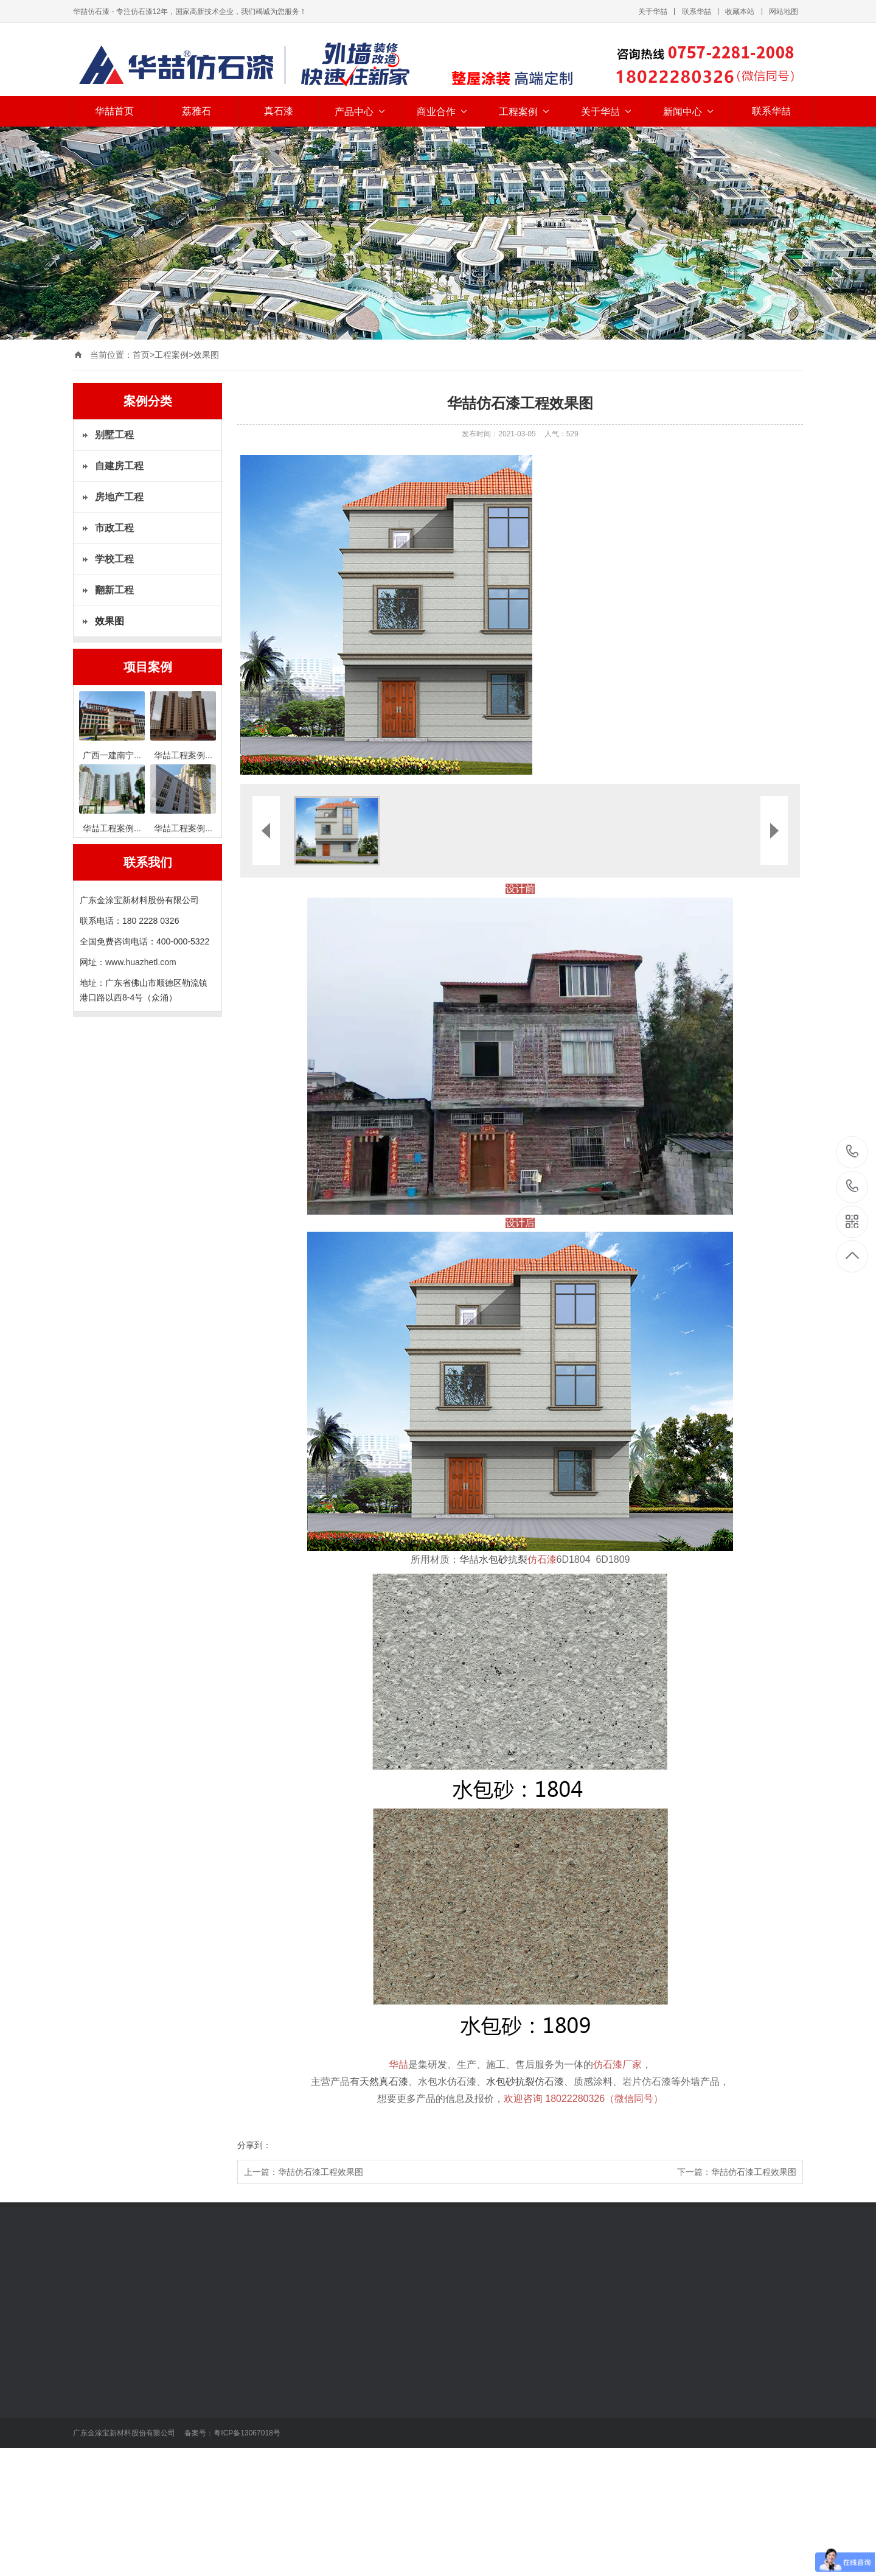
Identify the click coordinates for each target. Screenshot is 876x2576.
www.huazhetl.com (140, 962)
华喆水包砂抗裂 (508, 1559)
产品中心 (361, 111)
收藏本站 (739, 11)
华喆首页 (114, 111)
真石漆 (278, 111)
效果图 (206, 355)
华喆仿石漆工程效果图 (320, 2172)
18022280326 (852, 1151)
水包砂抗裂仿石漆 (525, 2081)
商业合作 (443, 111)
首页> (144, 355)
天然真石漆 (384, 2081)
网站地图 (783, 11)
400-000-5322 (852, 1187)
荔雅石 (196, 111)
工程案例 (525, 111)
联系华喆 (696, 11)
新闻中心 (689, 111)
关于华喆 (652, 11)
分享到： (254, 2145)
